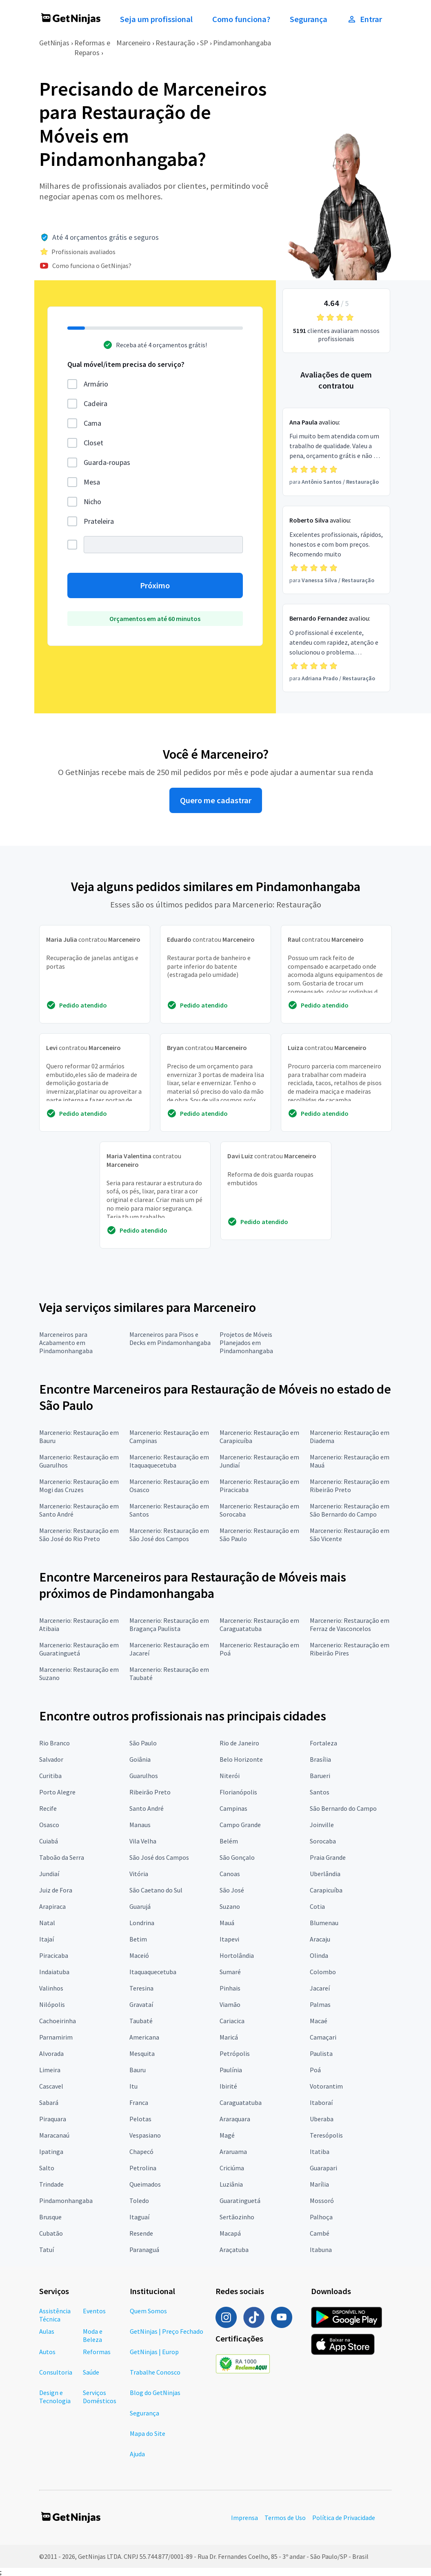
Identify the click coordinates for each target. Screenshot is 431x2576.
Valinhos (51, 1988)
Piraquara (52, 2119)
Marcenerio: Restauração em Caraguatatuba (259, 1624)
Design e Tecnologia (55, 2396)
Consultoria (55, 2372)
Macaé (318, 2021)
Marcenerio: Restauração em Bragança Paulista (169, 1624)
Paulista (321, 2053)
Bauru (137, 2070)
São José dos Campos (159, 1857)
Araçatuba (234, 2249)
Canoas (230, 1874)
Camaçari (323, 2037)
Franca (138, 2102)
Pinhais (230, 1988)
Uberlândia (325, 1874)
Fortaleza (323, 1743)
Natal (47, 1923)
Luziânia (231, 2184)
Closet (93, 442)
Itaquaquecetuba (152, 1972)
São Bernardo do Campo (343, 1808)
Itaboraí (321, 2102)
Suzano (230, 1906)
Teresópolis (326, 2135)
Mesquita (142, 2053)
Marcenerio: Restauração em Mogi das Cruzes (79, 1485)
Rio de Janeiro (239, 1743)
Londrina (141, 1923)
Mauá (227, 1923)
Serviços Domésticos (99, 2396)
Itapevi (229, 1939)
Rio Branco (54, 1743)
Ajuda (137, 2454)
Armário (96, 384)
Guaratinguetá (240, 2200)
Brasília (320, 1759)
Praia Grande (328, 1857)
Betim (138, 1939)
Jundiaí (49, 1874)
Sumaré (230, 1972)
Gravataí (141, 2004)
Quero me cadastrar (215, 800)
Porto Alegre (57, 1792)
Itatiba (319, 2151)
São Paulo (143, 1743)
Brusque (50, 2217)
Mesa (92, 482)
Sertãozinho (237, 2217)
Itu (133, 2086)
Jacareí (320, 1988)
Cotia (317, 1906)
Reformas (97, 2352)
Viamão (230, 2004)
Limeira (49, 2070)
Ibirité (228, 2086)
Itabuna (321, 2249)
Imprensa (244, 2517)
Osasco (49, 1825)
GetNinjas (54, 42)
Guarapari (323, 2168)
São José (232, 1890)
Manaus (140, 1825)
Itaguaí (139, 2217)
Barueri (320, 1776)
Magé (227, 2135)
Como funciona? (241, 19)
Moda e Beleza (92, 2335)
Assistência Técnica (55, 2315)
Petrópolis (235, 2053)
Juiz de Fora (55, 1890)
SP (204, 42)
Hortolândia (237, 1955)
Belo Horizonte (241, 1759)
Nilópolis (52, 2004)
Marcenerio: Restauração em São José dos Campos (169, 1534)
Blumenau (324, 1923)
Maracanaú (54, 2135)
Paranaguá (144, 2249)
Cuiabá (48, 1841)
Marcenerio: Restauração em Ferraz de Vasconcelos (349, 1624)
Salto (46, 2168)
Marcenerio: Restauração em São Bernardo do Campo (349, 1510)
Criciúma (232, 2168)
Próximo (155, 585)
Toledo (139, 2200)
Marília (319, 2184)
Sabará (48, 2102)
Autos (47, 2352)
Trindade (51, 2184)
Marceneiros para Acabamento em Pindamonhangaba (66, 1342)
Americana (144, 2037)
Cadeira (95, 403)
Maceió (139, 1955)
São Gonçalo (237, 1857)
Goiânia (140, 1759)
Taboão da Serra (61, 1857)
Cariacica (232, 2021)
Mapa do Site (147, 2433)
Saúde (91, 2372)
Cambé (319, 2233)
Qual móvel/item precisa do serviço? (125, 364)
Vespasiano (145, 2135)
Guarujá (140, 1906)
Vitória (138, 1874)
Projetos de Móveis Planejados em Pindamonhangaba (246, 1342)
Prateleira (99, 521)
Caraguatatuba (241, 2102)
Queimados (145, 2184)
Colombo (323, 1972)
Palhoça (321, 2217)
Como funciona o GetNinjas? (91, 265)
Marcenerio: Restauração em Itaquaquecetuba (169, 1461)
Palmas (320, 2004)
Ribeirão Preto (150, 1792)
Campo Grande (240, 1825)
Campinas (233, 1808)
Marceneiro (133, 42)
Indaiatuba (54, 1972)
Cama (92, 423)
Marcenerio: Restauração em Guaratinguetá (79, 1649)
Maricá (229, 2037)
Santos (319, 1792)
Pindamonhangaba (242, 42)
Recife (48, 1808)
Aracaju (320, 1939)
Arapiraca (52, 1906)
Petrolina (142, 2168)
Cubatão (51, 2233)
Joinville (322, 1825)
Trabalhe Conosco (155, 2372)
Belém (229, 1841)
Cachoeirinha (57, 2021)
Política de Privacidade (343, 2517)
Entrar (364, 19)
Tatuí (46, 2249)
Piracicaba (53, 1955)
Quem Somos (148, 2311)
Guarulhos (143, 1776)
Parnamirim (56, 2037)
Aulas (46, 2331)
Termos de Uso (285, 2517)
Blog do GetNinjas (155, 2392)
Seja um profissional (156, 19)
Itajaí (46, 1939)
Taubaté (141, 2021)
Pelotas (140, 2119)
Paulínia (231, 2070)
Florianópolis (238, 1792)
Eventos (94, 2311)
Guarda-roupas (107, 462)
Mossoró (322, 2200)
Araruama (233, 2151)
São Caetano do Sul (155, 1890)
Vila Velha (142, 1841)
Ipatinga (51, 2151)
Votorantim (326, 2086)
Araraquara (235, 2119)
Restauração (175, 42)
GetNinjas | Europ (154, 2352)
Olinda (319, 1955)
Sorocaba (323, 1841)
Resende (141, 2233)
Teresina (141, 1988)
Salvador (51, 1759)
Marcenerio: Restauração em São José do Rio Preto (79, 1534)
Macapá (230, 2233)
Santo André (146, 1808)
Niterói (230, 1776)
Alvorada (51, 2053)
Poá (315, 2070)
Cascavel (51, 2086)
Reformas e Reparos (92, 47)
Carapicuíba (326, 1890)
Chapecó (141, 2151)
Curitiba (50, 1776)
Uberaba (321, 2119)
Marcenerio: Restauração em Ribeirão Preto (349, 1485)
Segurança (308, 19)
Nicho (92, 501)
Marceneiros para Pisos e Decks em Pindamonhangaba (170, 1338)
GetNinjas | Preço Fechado (166, 2331)
